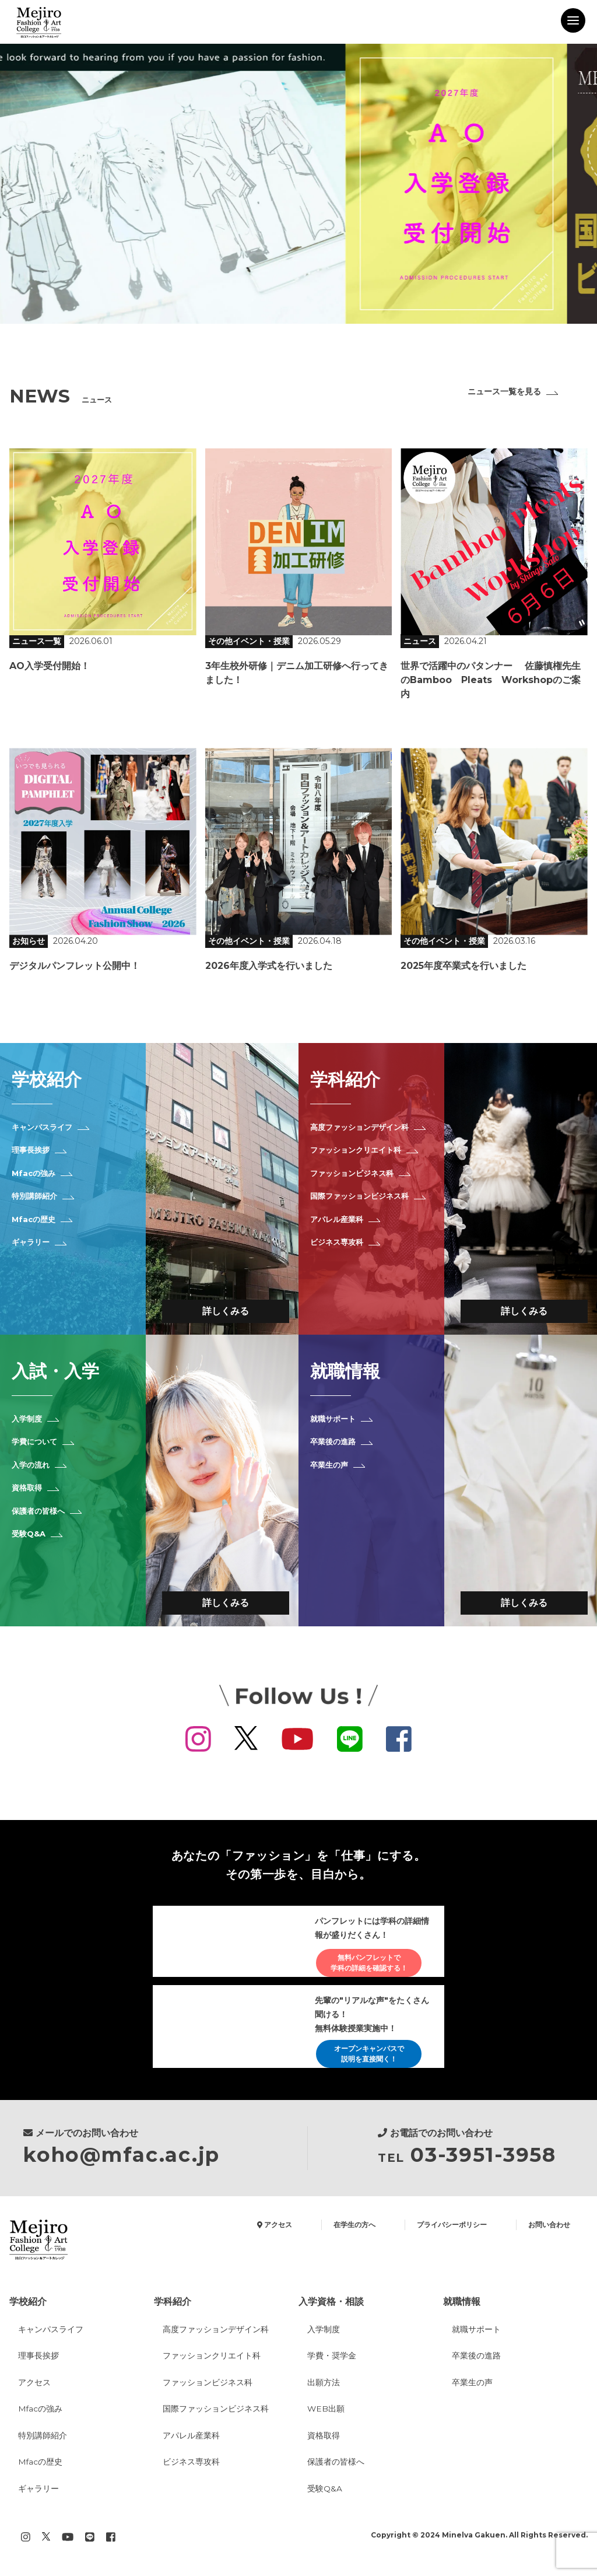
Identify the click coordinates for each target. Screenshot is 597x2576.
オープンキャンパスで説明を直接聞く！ (367, 2057)
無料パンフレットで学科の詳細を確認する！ (367, 1966)
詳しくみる (225, 1313)
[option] (298, 184)
